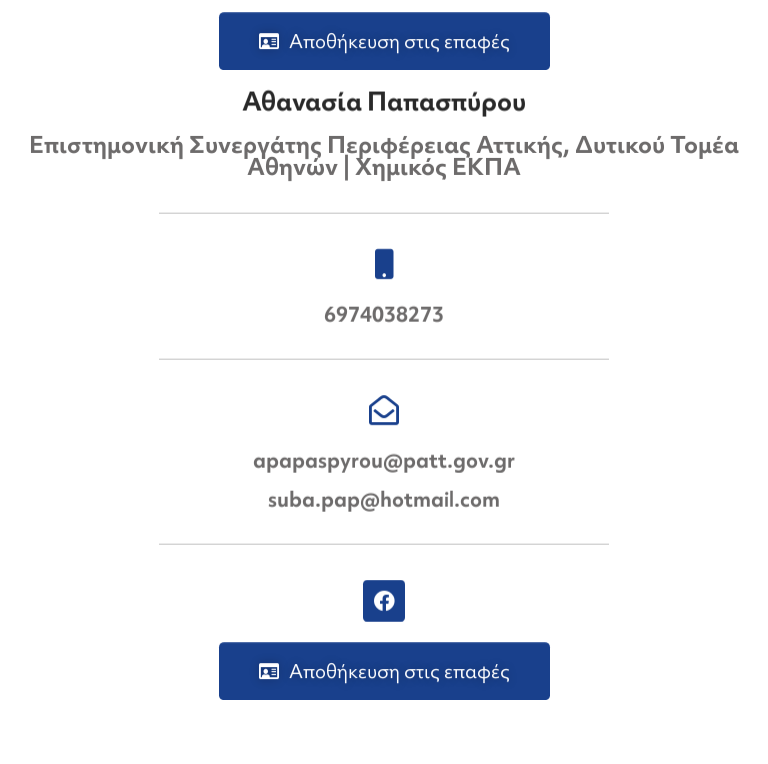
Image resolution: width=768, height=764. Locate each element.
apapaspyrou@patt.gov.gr (384, 460)
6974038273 (384, 314)
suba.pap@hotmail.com (384, 499)
